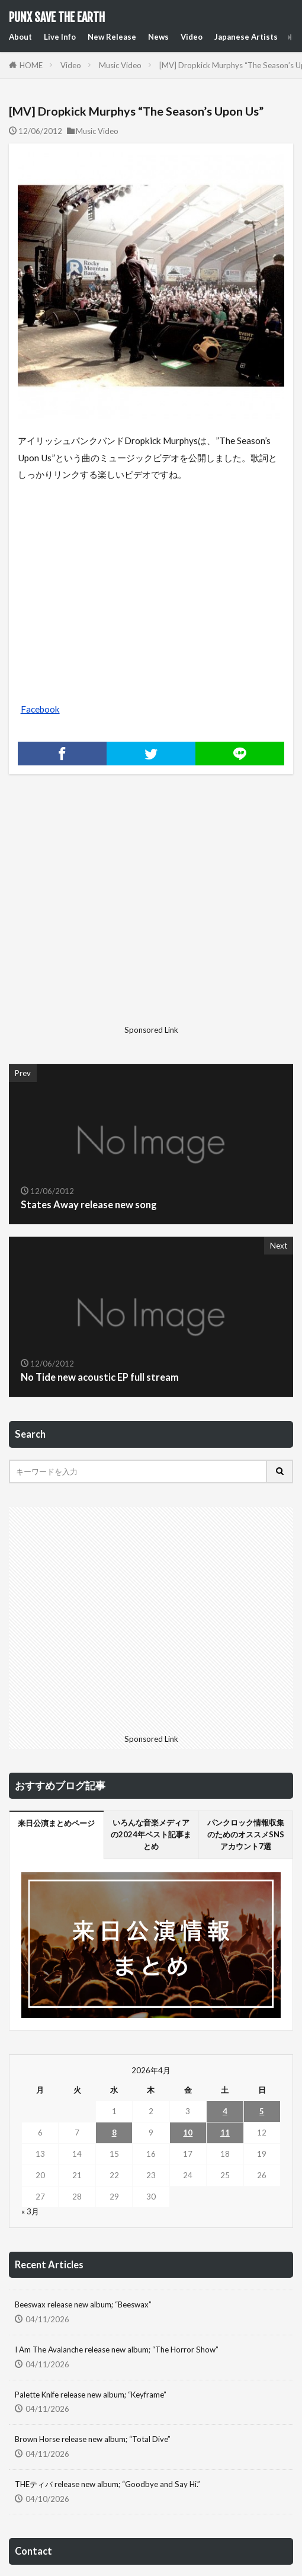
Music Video (120, 65)
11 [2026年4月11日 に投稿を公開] (225, 2132)
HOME (31, 65)
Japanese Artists (246, 37)
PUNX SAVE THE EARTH (57, 18)
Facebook (40, 709)
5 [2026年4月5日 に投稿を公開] (261, 2111)
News (158, 37)
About (20, 37)
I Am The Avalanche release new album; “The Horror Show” (117, 2349)
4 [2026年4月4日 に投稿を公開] (225, 2111)
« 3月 (30, 2211)
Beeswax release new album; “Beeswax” (83, 2304)
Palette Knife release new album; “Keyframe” (90, 2394)
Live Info (60, 37)
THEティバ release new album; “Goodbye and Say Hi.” (107, 2484)
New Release (112, 37)
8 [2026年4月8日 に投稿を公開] (114, 2132)
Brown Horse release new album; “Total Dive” (93, 2439)
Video (192, 37)
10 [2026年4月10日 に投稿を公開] (187, 2132)
